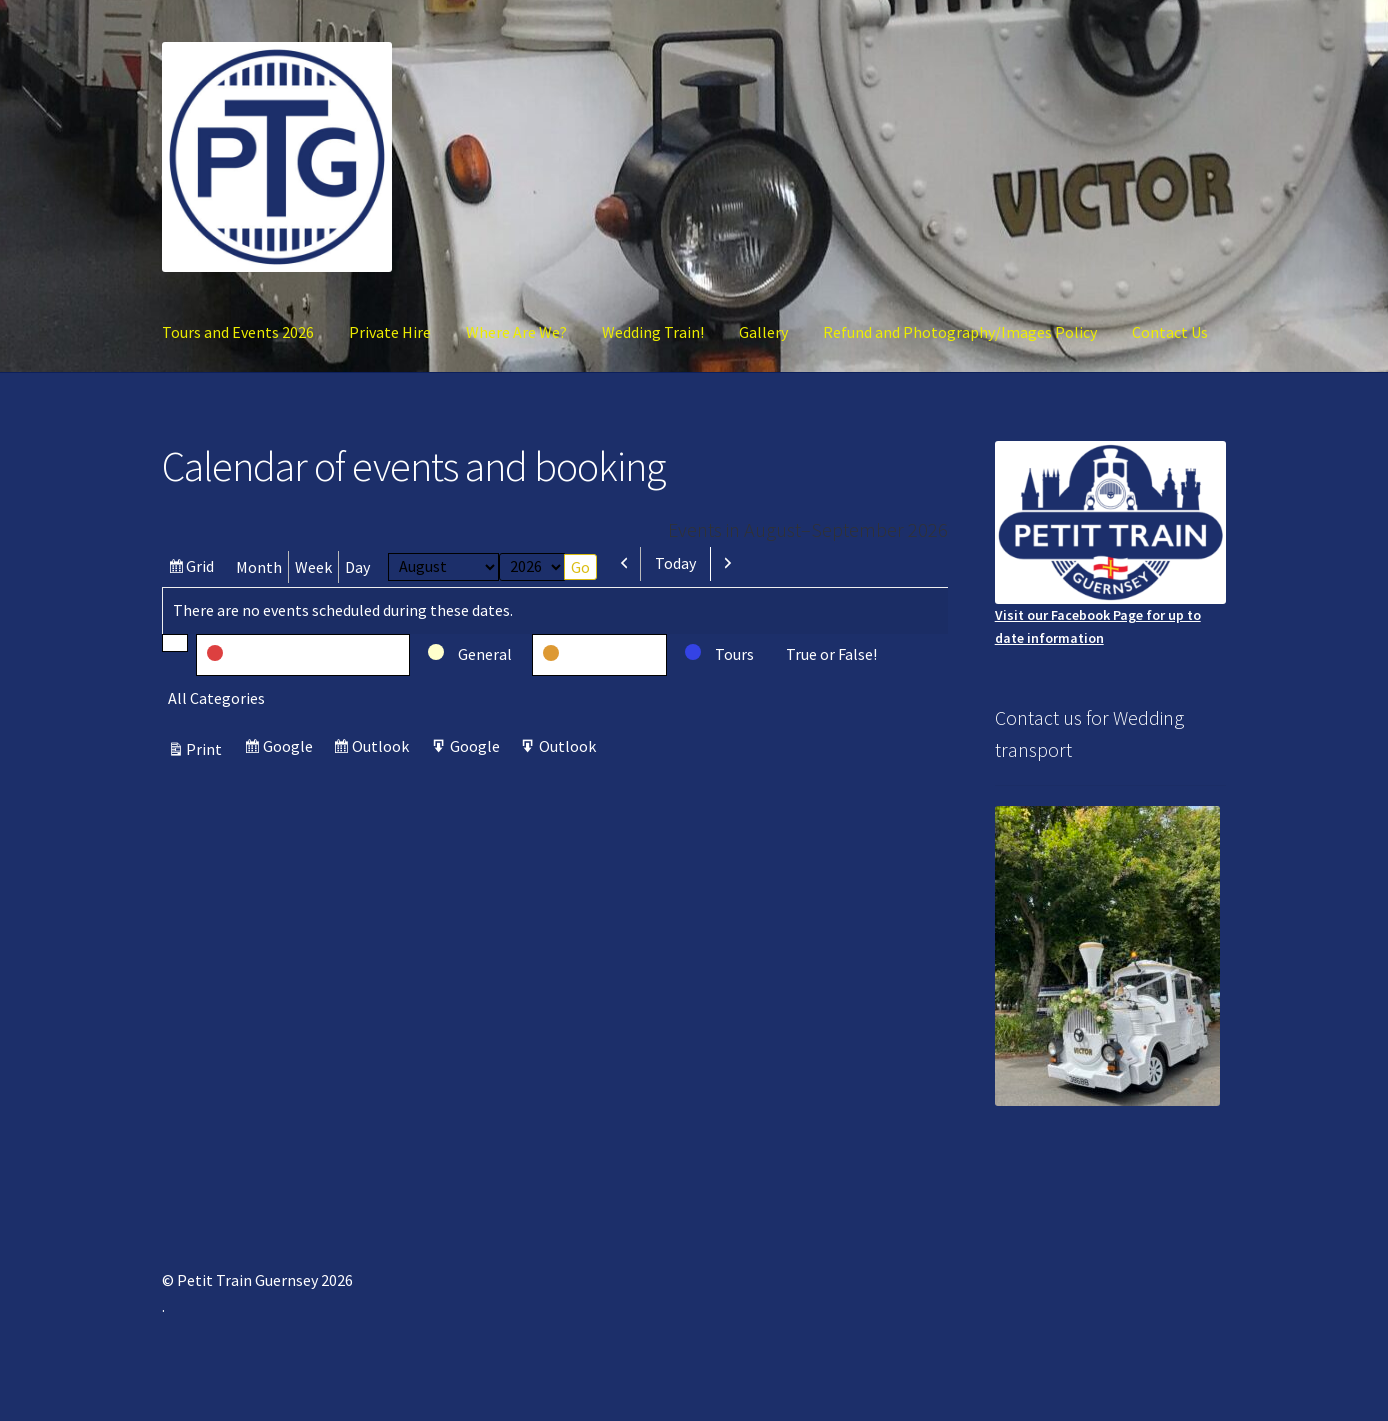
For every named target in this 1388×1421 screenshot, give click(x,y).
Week (313, 567)
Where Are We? (516, 332)
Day (357, 567)
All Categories (216, 698)
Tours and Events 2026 (238, 332)
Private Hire (390, 332)
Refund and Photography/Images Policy (960, 332)
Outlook (383, 748)
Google (290, 748)
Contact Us (1170, 332)
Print (207, 749)
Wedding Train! (653, 332)
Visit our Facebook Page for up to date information (1110, 544)
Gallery (763, 332)
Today (675, 563)
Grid (202, 568)
